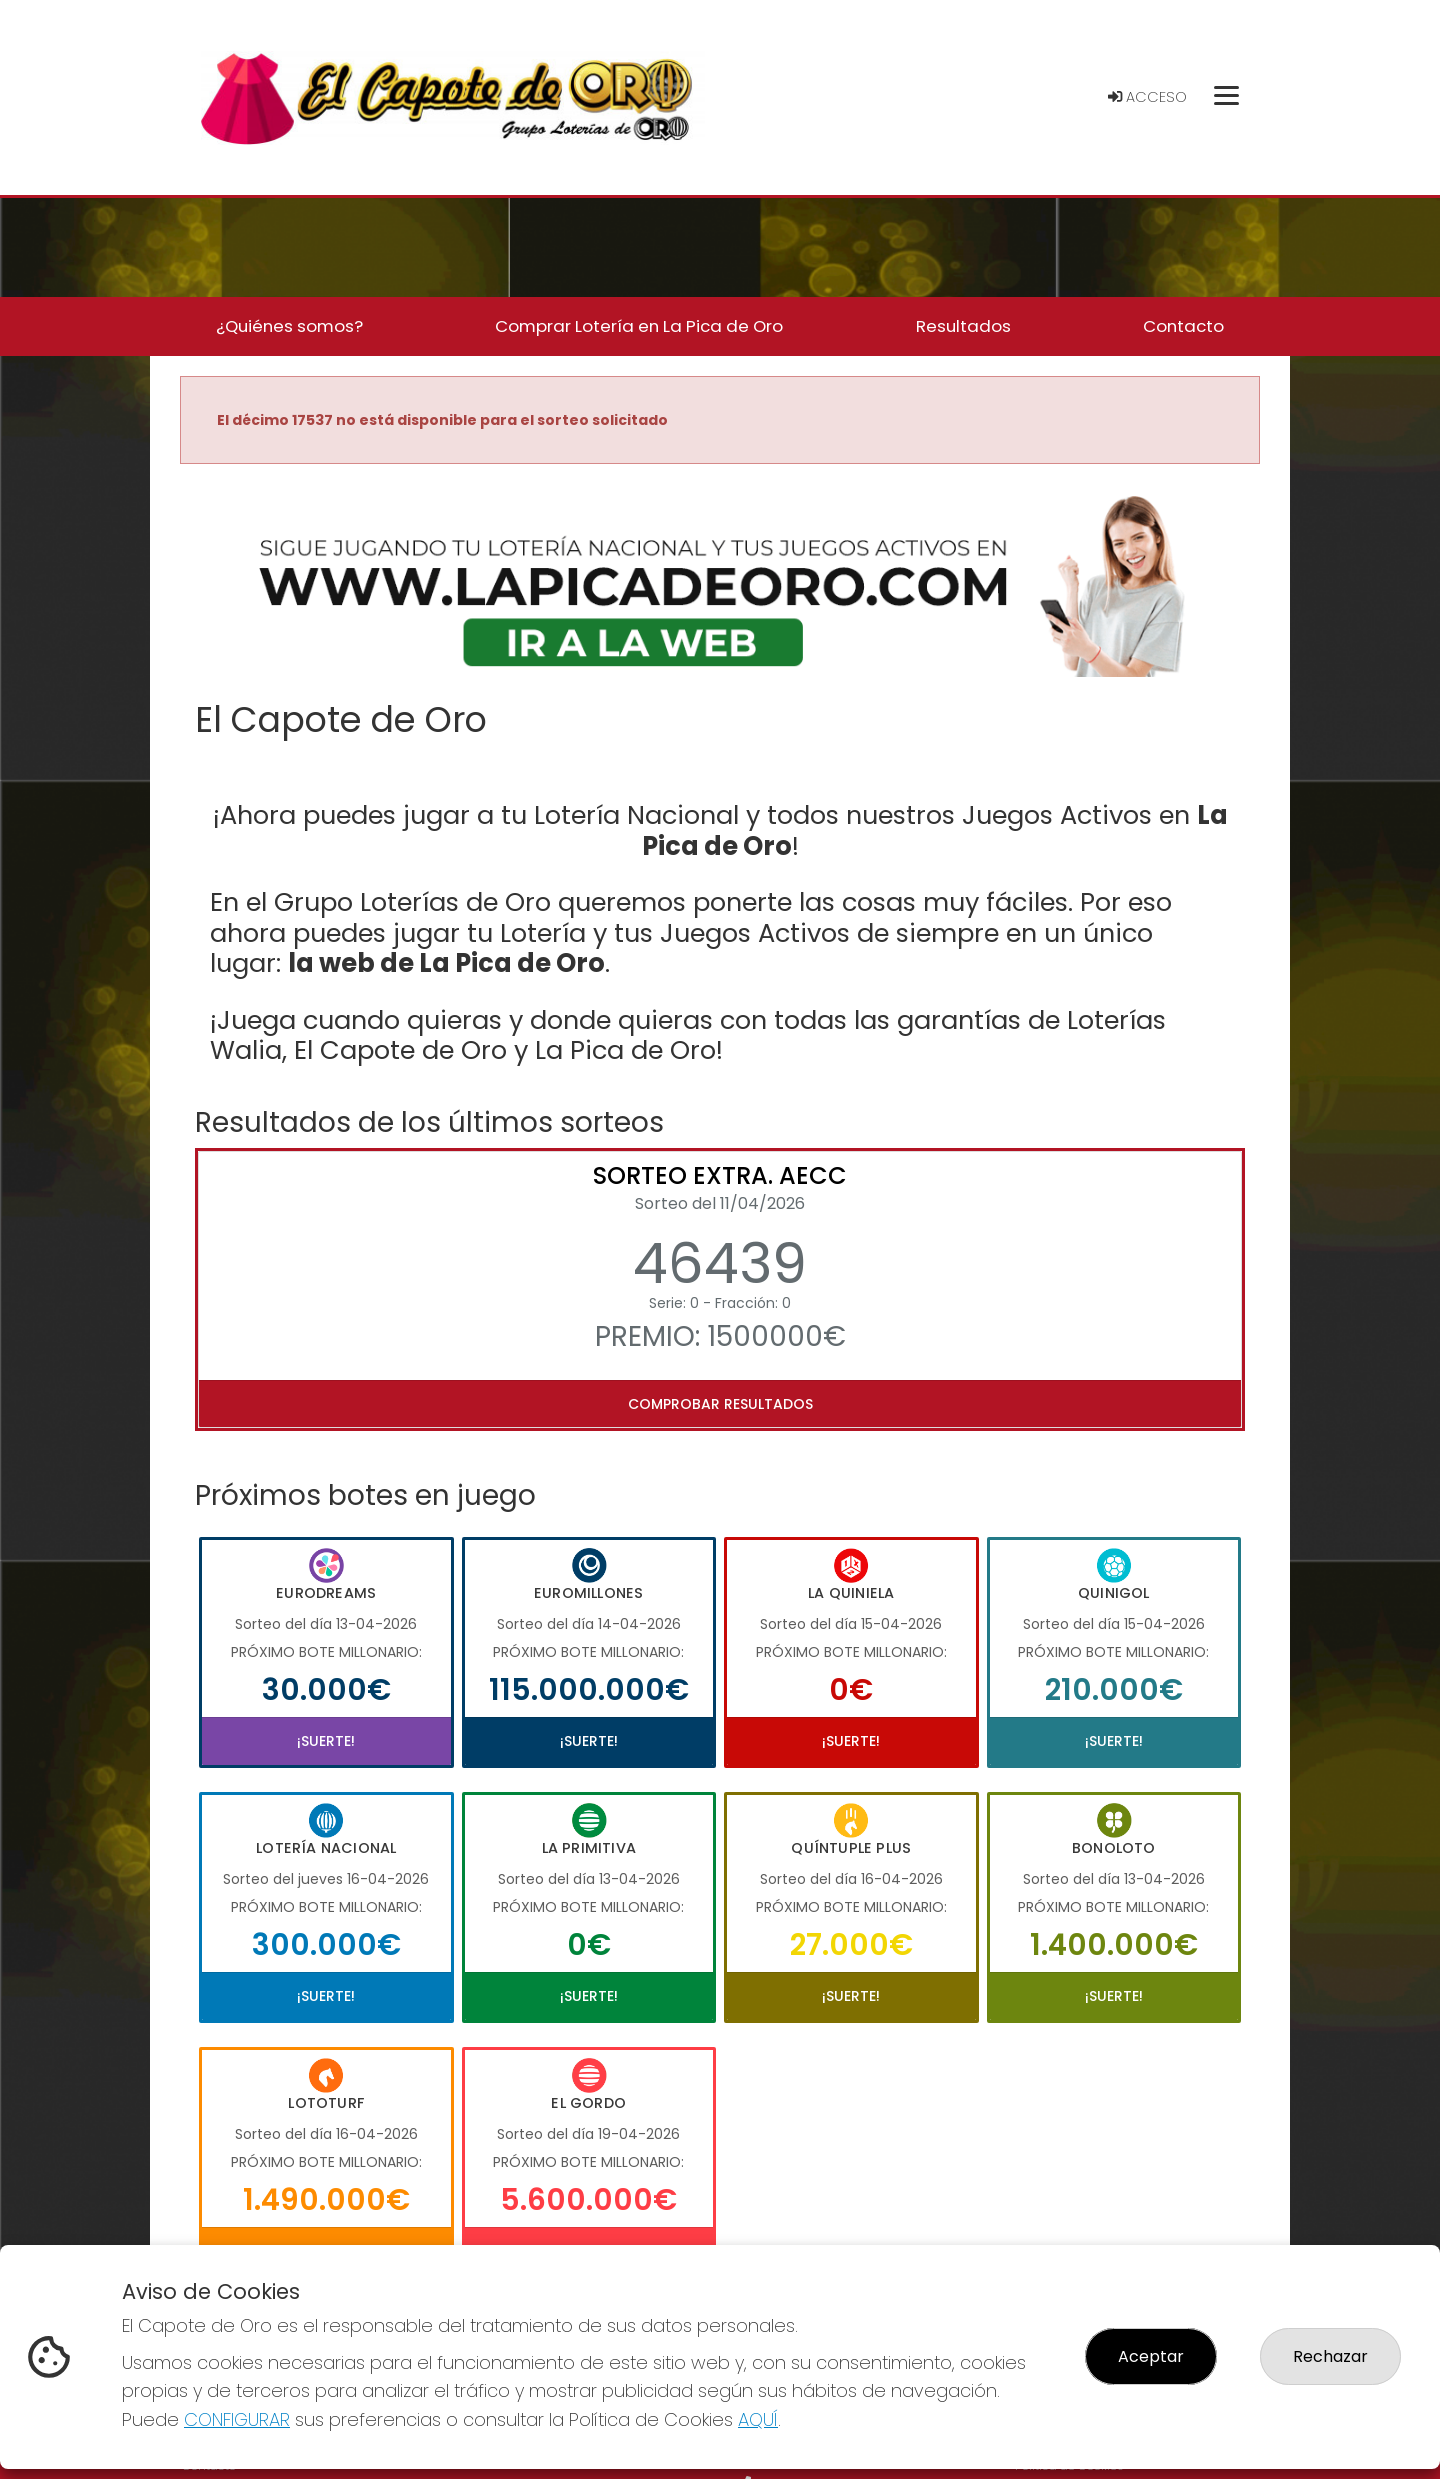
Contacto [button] (1183, 326)
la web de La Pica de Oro (446, 963)
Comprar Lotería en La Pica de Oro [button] (639, 326)
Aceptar (1151, 2356)
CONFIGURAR (237, 2419)
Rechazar (1330, 2356)
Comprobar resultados (720, 1404)
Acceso (1147, 97)
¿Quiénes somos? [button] (289, 326)
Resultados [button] (963, 326)
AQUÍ (758, 2419)
